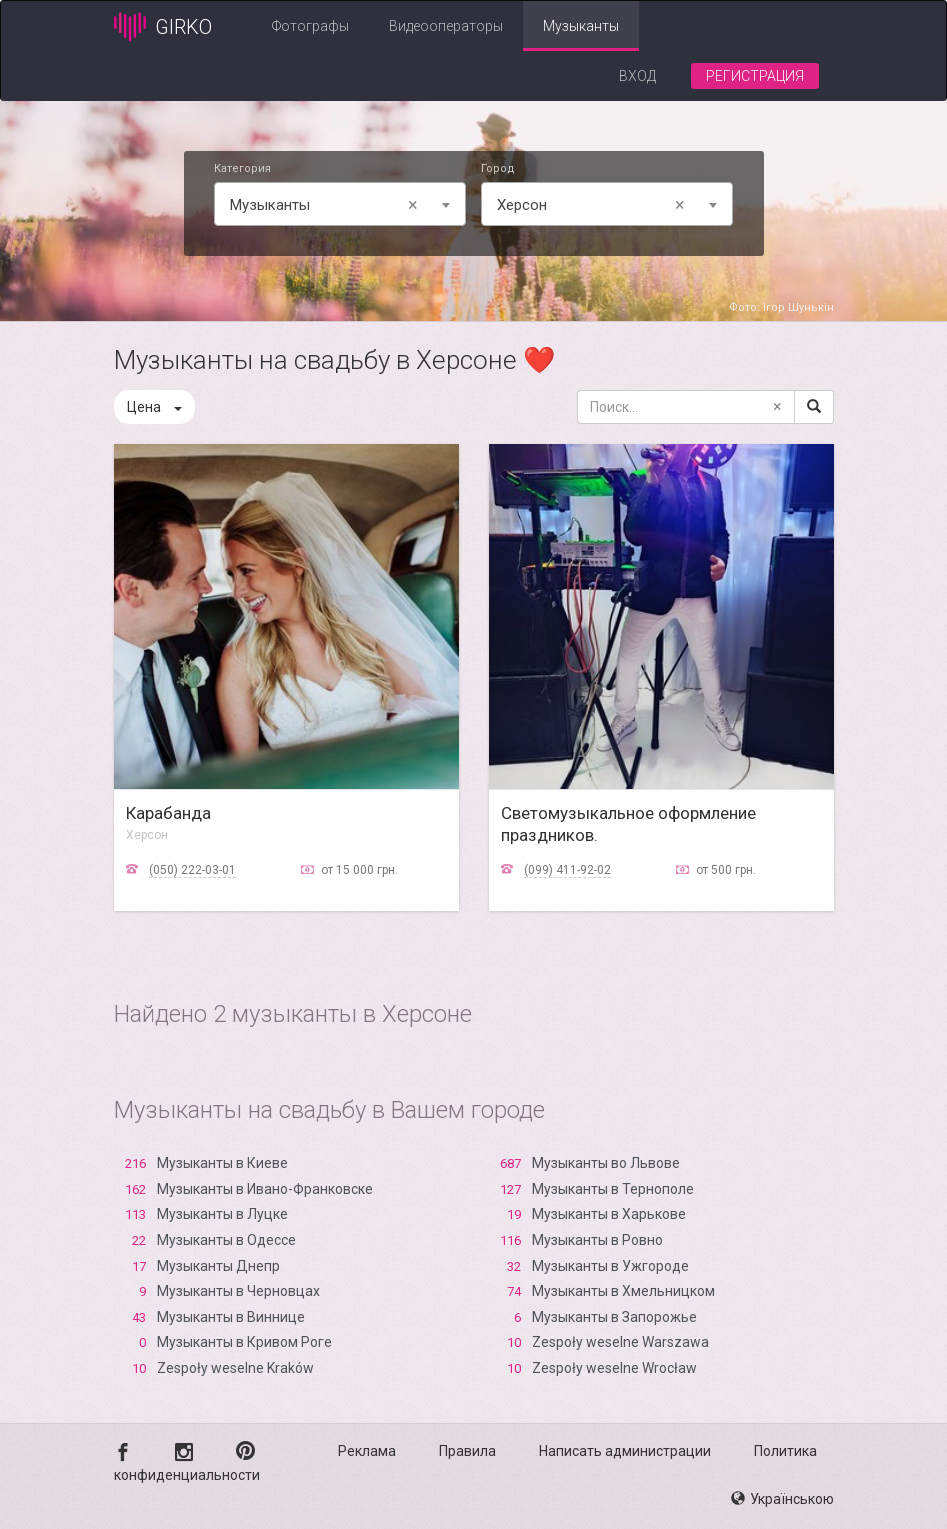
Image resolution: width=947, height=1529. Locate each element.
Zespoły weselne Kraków (235, 1368)
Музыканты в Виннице (231, 1317)
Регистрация (755, 76)
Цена (154, 407)
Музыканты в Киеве (222, 1163)
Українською (782, 1499)
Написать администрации (625, 1451)
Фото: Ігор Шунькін (781, 307)
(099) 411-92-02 (567, 870)
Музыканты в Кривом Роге (244, 1342)
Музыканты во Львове (606, 1163)
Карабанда (168, 813)
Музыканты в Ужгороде (610, 1266)
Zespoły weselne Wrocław (614, 1368)
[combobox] (340, 204)
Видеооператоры (446, 26)
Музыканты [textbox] (327, 205)
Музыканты (581, 26)
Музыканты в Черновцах (238, 1291)
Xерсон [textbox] (594, 205)
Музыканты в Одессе (226, 1240)
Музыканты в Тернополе (613, 1189)
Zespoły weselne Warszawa (620, 1342)
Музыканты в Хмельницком (623, 1291)
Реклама (367, 1451)
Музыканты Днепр (218, 1266)
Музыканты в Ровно (597, 1240)
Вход (637, 76)
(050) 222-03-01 (192, 870)
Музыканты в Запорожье (614, 1317)
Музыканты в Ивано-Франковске (265, 1189)
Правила (467, 1451)
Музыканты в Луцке (222, 1214)
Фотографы (310, 26)
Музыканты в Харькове (609, 1214)
